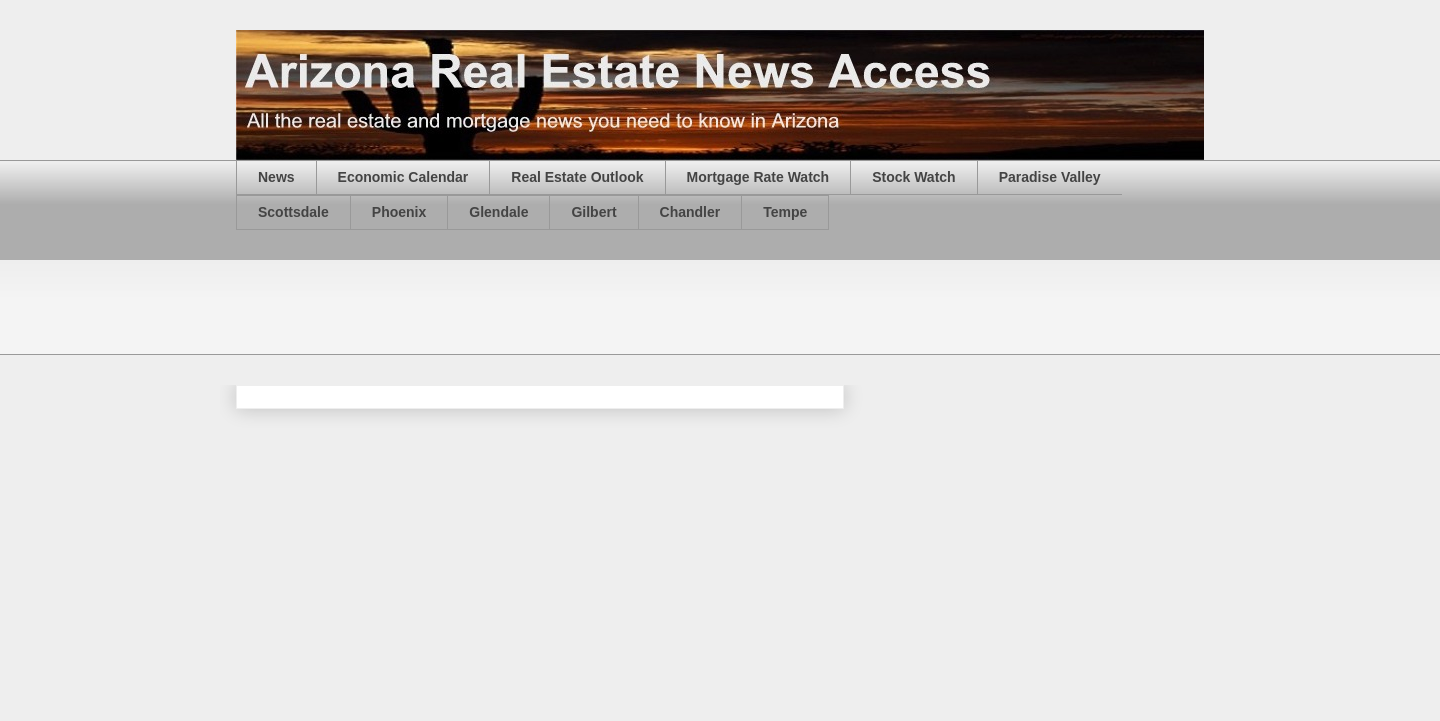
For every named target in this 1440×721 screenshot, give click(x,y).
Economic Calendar (403, 177)
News (276, 177)
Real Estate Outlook (577, 177)
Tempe (785, 212)
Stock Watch (914, 177)
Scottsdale (293, 212)
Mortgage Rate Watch (758, 177)
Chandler (690, 212)
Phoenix (399, 212)
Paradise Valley (1050, 177)
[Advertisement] (600, 305)
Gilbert (593, 212)
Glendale (498, 212)
